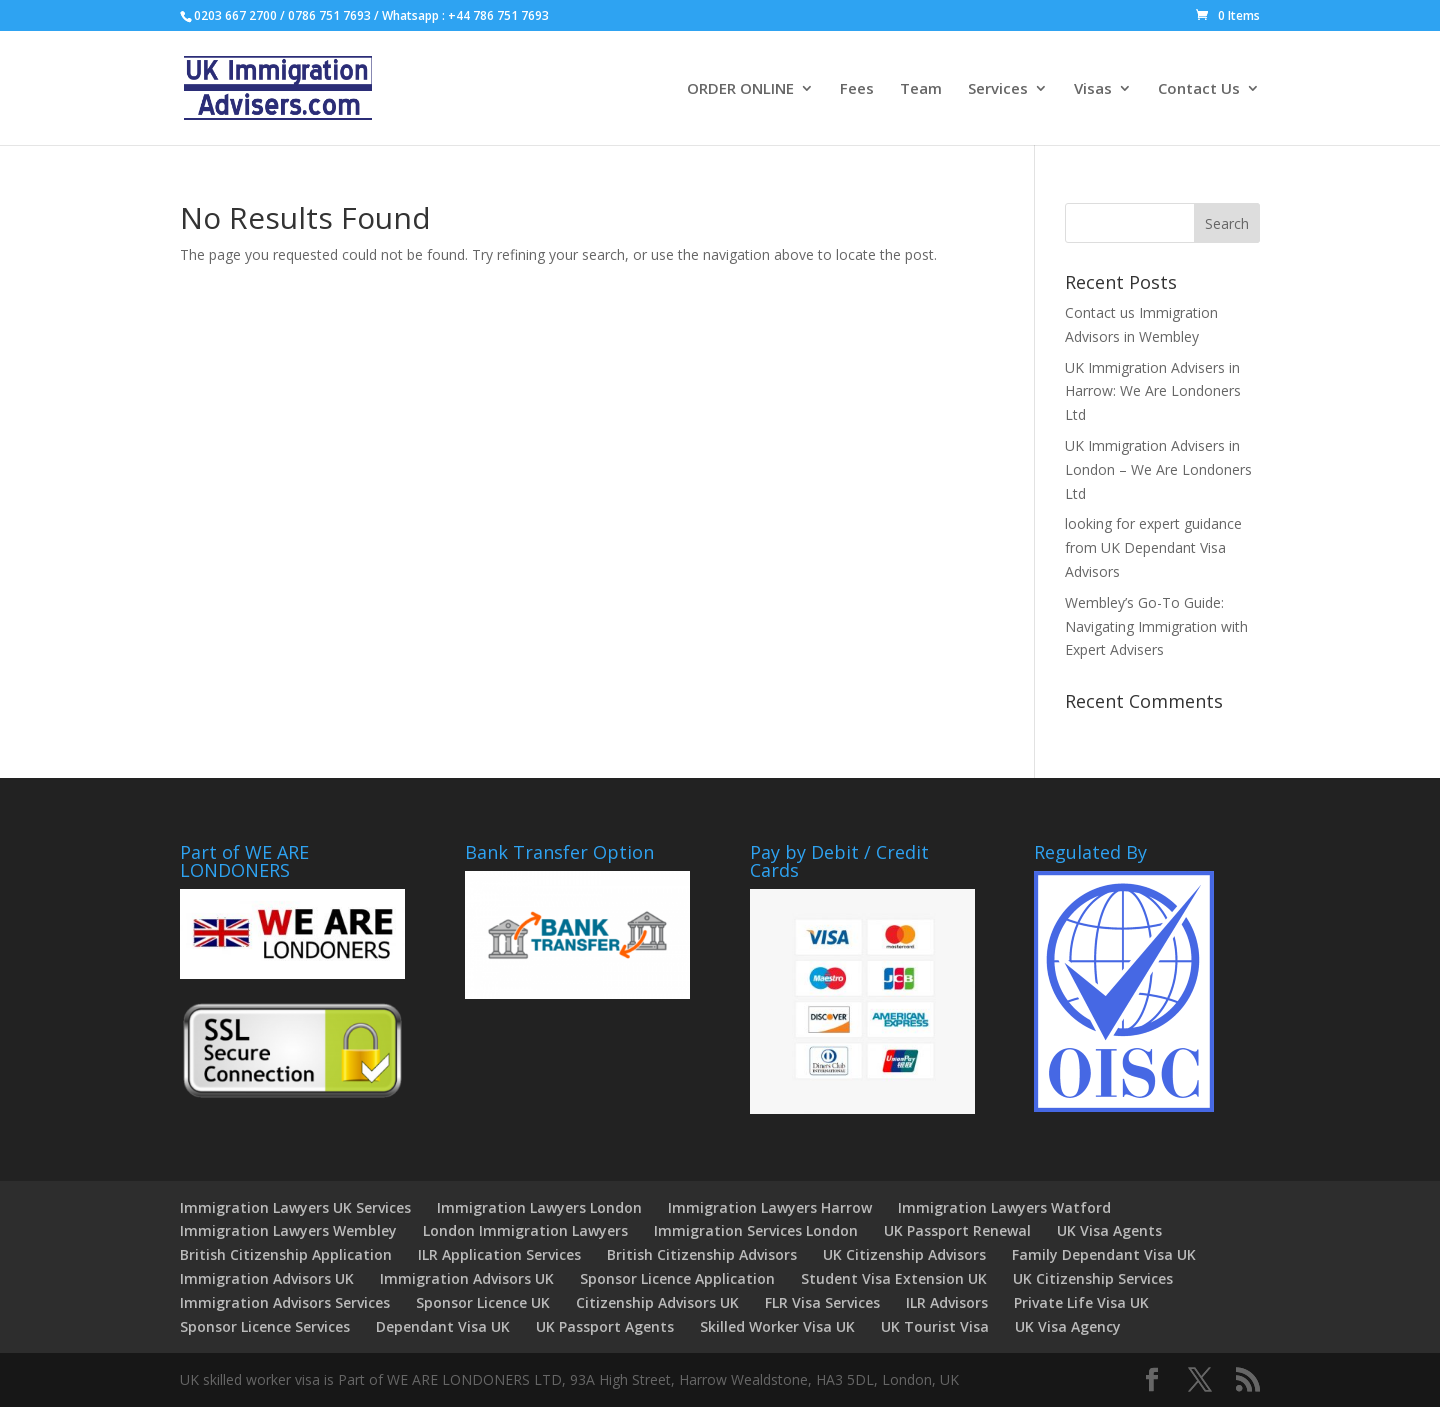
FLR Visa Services (822, 1302)
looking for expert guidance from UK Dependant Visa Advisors (1153, 547)
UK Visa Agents (1109, 1230)
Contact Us (1199, 89)
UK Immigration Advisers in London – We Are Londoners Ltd (1158, 469)
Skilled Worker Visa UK (777, 1326)
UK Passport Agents (605, 1326)
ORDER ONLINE (740, 89)
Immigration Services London (756, 1230)
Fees (857, 89)
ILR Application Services (499, 1254)
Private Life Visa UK (1081, 1302)
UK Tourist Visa (935, 1326)
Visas (1093, 89)
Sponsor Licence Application (677, 1278)
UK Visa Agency (1068, 1326)
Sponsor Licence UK (483, 1302)
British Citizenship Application (286, 1254)
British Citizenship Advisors (702, 1254)
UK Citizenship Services (1093, 1278)
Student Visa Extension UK (894, 1278)
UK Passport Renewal (957, 1230)
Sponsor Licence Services (265, 1326)
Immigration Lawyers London (539, 1207)
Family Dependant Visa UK (1104, 1254)
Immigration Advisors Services (285, 1302)
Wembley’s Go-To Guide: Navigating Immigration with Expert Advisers (1156, 626)
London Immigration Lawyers (525, 1230)
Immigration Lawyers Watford (1004, 1207)
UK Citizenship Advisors (904, 1254)
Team (921, 89)
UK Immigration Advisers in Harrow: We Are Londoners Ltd (1153, 391)
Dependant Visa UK (443, 1326)
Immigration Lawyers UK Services (295, 1207)
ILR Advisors (947, 1302)
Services (998, 89)
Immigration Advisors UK (267, 1278)
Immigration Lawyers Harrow (770, 1207)
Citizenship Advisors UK (657, 1302)
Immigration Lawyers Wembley (288, 1230)
